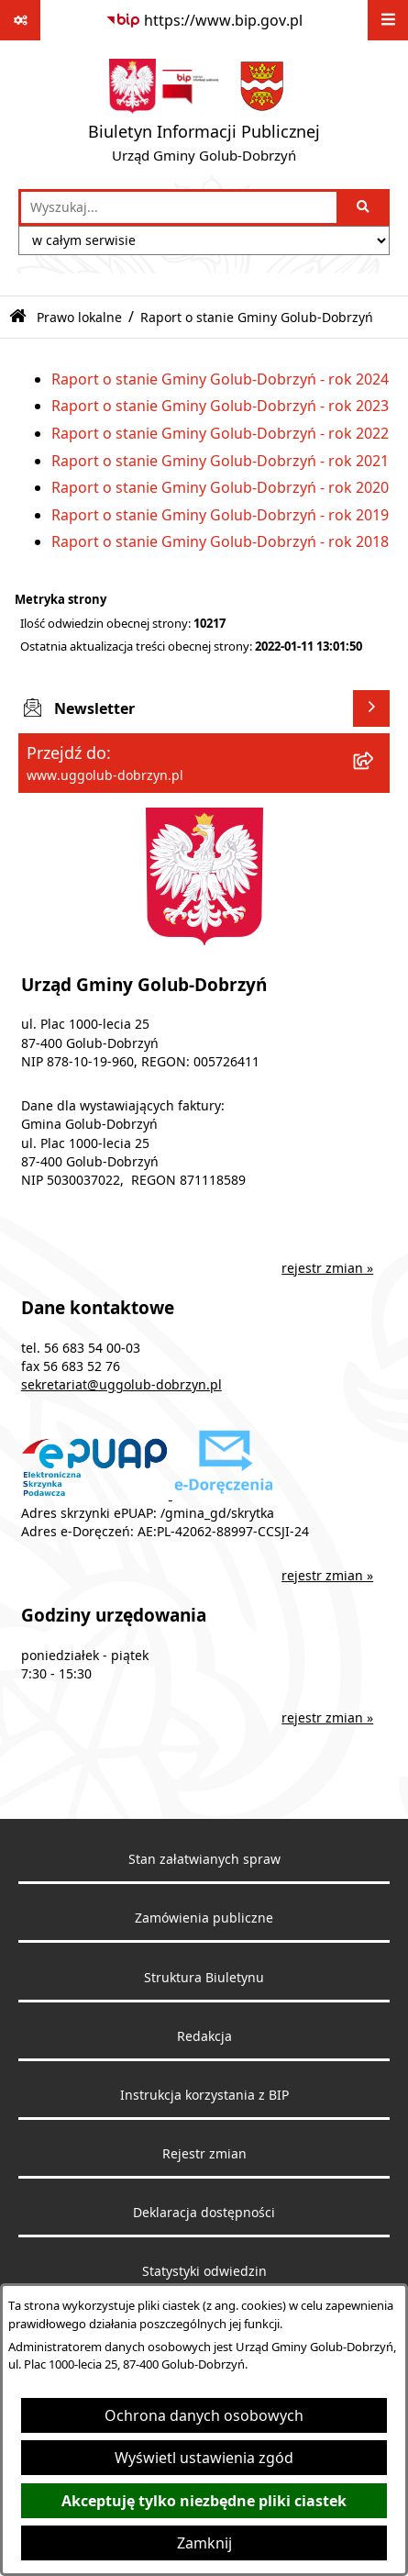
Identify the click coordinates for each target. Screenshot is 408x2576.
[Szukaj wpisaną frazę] (364, 207)
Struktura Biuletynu (204, 1977)
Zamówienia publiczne (204, 1918)
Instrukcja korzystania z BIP (204, 2095)
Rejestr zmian (204, 2154)
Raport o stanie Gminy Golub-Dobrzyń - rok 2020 (220, 487)
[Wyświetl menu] (388, 20)
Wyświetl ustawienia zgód (204, 2458)
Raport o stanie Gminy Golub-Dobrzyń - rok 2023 (220, 406)
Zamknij (204, 2543)
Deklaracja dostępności (204, 2212)
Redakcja (204, 2036)
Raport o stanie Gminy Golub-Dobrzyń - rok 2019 (220, 515)
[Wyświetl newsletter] (371, 708)
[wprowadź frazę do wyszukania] (178, 207)
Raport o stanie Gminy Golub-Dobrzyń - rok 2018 (220, 541)
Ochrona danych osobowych (204, 2415)
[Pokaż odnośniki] (20, 20)
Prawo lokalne (79, 317)
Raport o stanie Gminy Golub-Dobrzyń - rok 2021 (220, 461)
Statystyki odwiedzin (204, 2271)
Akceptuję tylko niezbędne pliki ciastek (204, 2501)
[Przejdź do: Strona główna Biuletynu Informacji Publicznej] (18, 317)
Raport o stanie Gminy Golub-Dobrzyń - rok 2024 (220, 379)
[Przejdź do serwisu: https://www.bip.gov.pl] (204, 20)
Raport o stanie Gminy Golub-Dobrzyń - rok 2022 (220, 433)
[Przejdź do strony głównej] (204, 115)
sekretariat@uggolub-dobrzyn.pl (121, 1385)
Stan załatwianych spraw (204, 1859)
